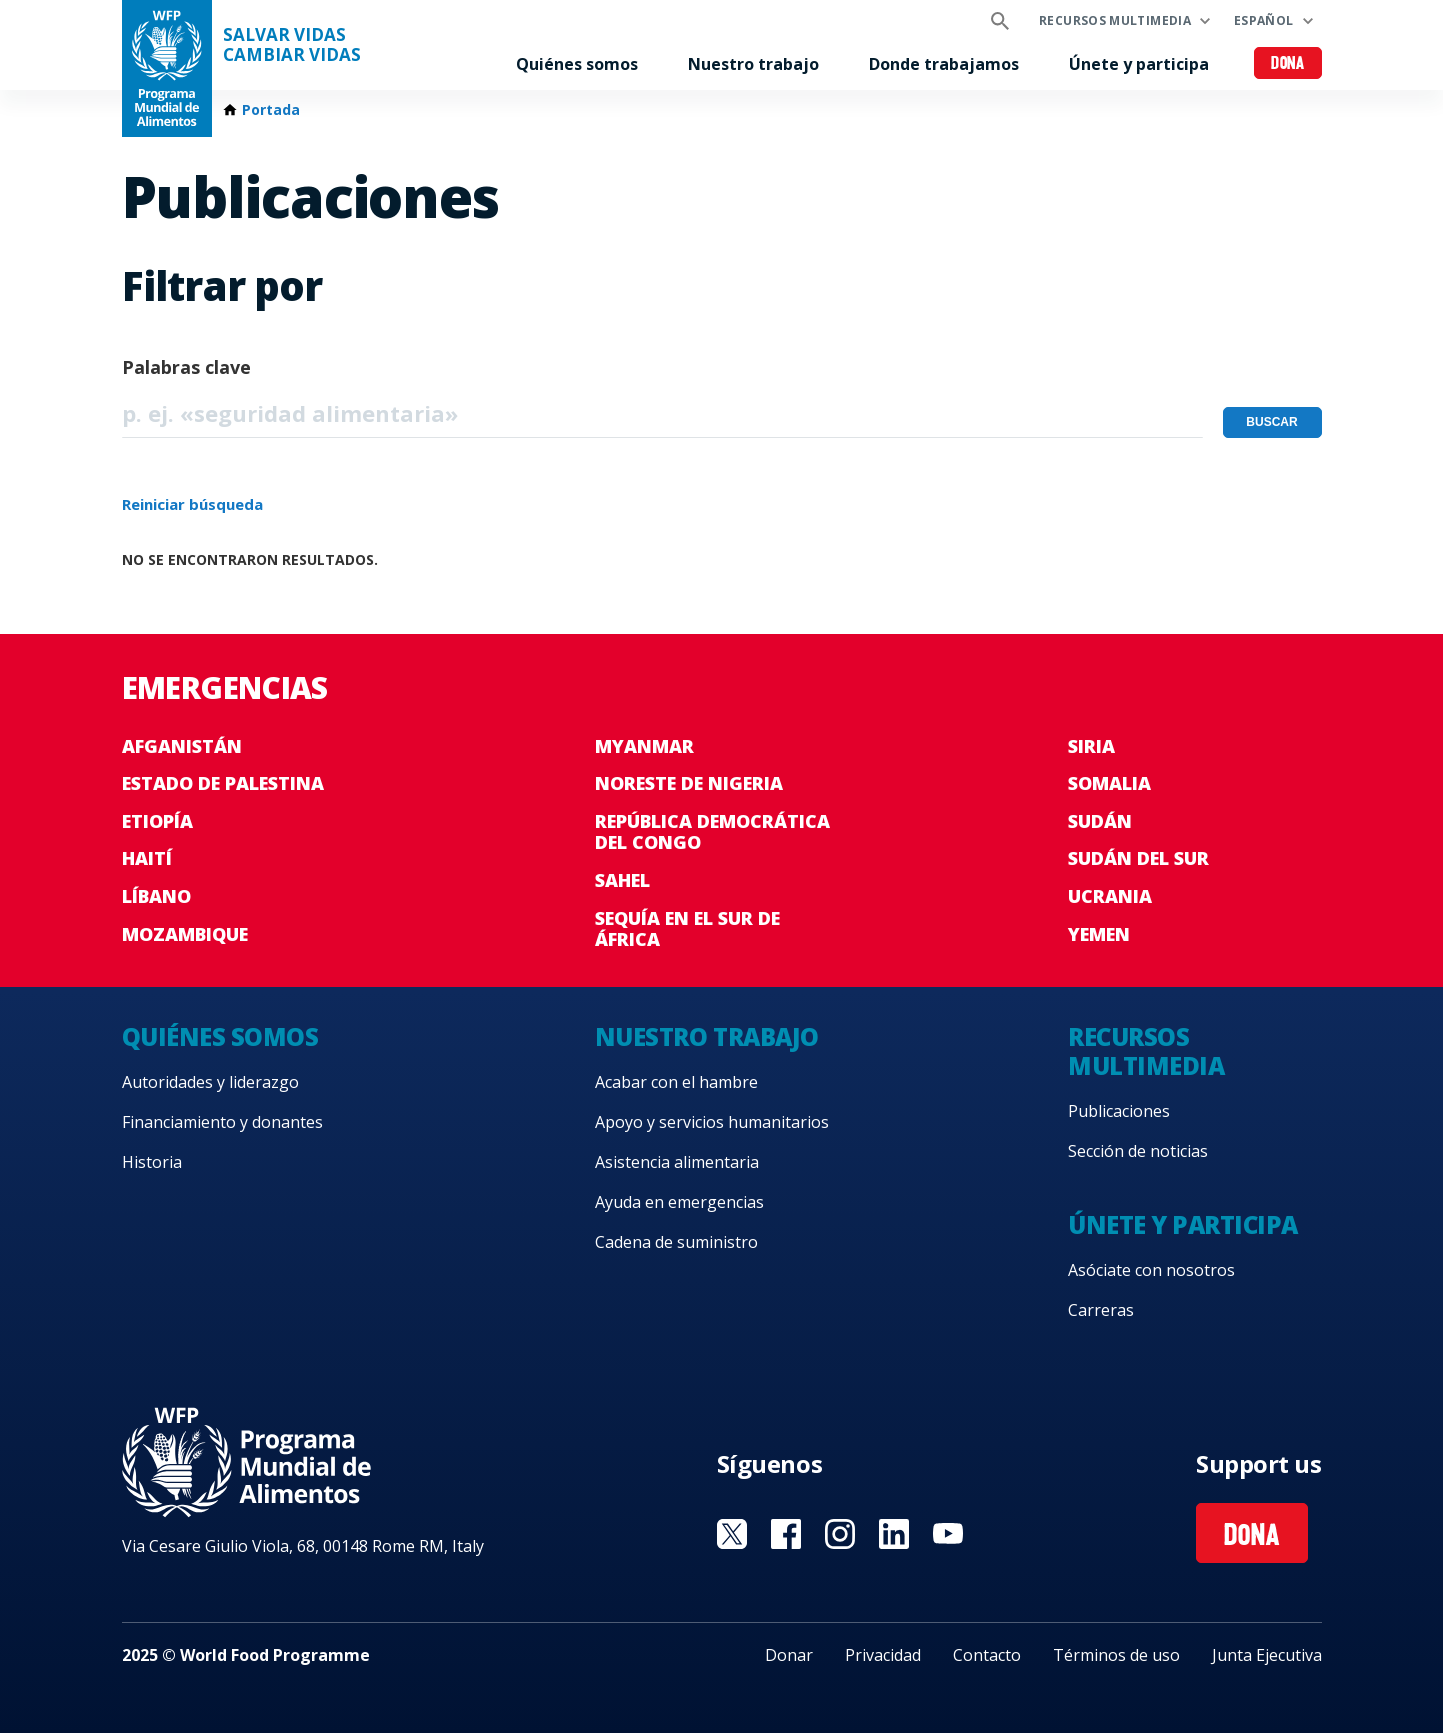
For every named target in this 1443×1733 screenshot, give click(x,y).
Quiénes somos (577, 64)
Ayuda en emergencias (679, 1202)
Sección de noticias (1138, 1151)
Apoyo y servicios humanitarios (712, 1122)
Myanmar (644, 746)
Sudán (1100, 821)
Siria (1091, 746)
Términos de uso (1116, 1655)
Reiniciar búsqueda (192, 504)
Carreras (1101, 1310)
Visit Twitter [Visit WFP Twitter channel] (732, 1534)
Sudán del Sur (1138, 858)
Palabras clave (186, 367)
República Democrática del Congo (712, 832)
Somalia (1109, 783)
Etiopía (157, 821)
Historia (152, 1162)
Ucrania (1110, 896)
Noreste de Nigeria (689, 783)
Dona (1287, 64)
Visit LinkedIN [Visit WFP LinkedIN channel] (894, 1534)
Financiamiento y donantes (222, 1122)
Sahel (622, 880)
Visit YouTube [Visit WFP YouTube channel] (948, 1534)
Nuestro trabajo (753, 64)
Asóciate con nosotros (1151, 1270)
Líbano (156, 896)
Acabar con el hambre (676, 1082)
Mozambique (185, 934)
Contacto (987, 1655)
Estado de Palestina (223, 783)
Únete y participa (1139, 64)
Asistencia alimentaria (677, 1162)
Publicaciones (1119, 1111)
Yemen (1099, 934)
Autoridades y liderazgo (210, 1082)
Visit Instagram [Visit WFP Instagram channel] (840, 1534)
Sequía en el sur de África (687, 929)
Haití (147, 858)
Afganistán (182, 746)
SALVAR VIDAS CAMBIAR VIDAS (292, 45)
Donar (789, 1655)
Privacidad (883, 1655)
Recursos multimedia (1115, 20)
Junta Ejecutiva (1267, 1655)
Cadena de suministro (676, 1242)
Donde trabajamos (944, 64)
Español (1264, 20)
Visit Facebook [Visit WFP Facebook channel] (786, 1534)
